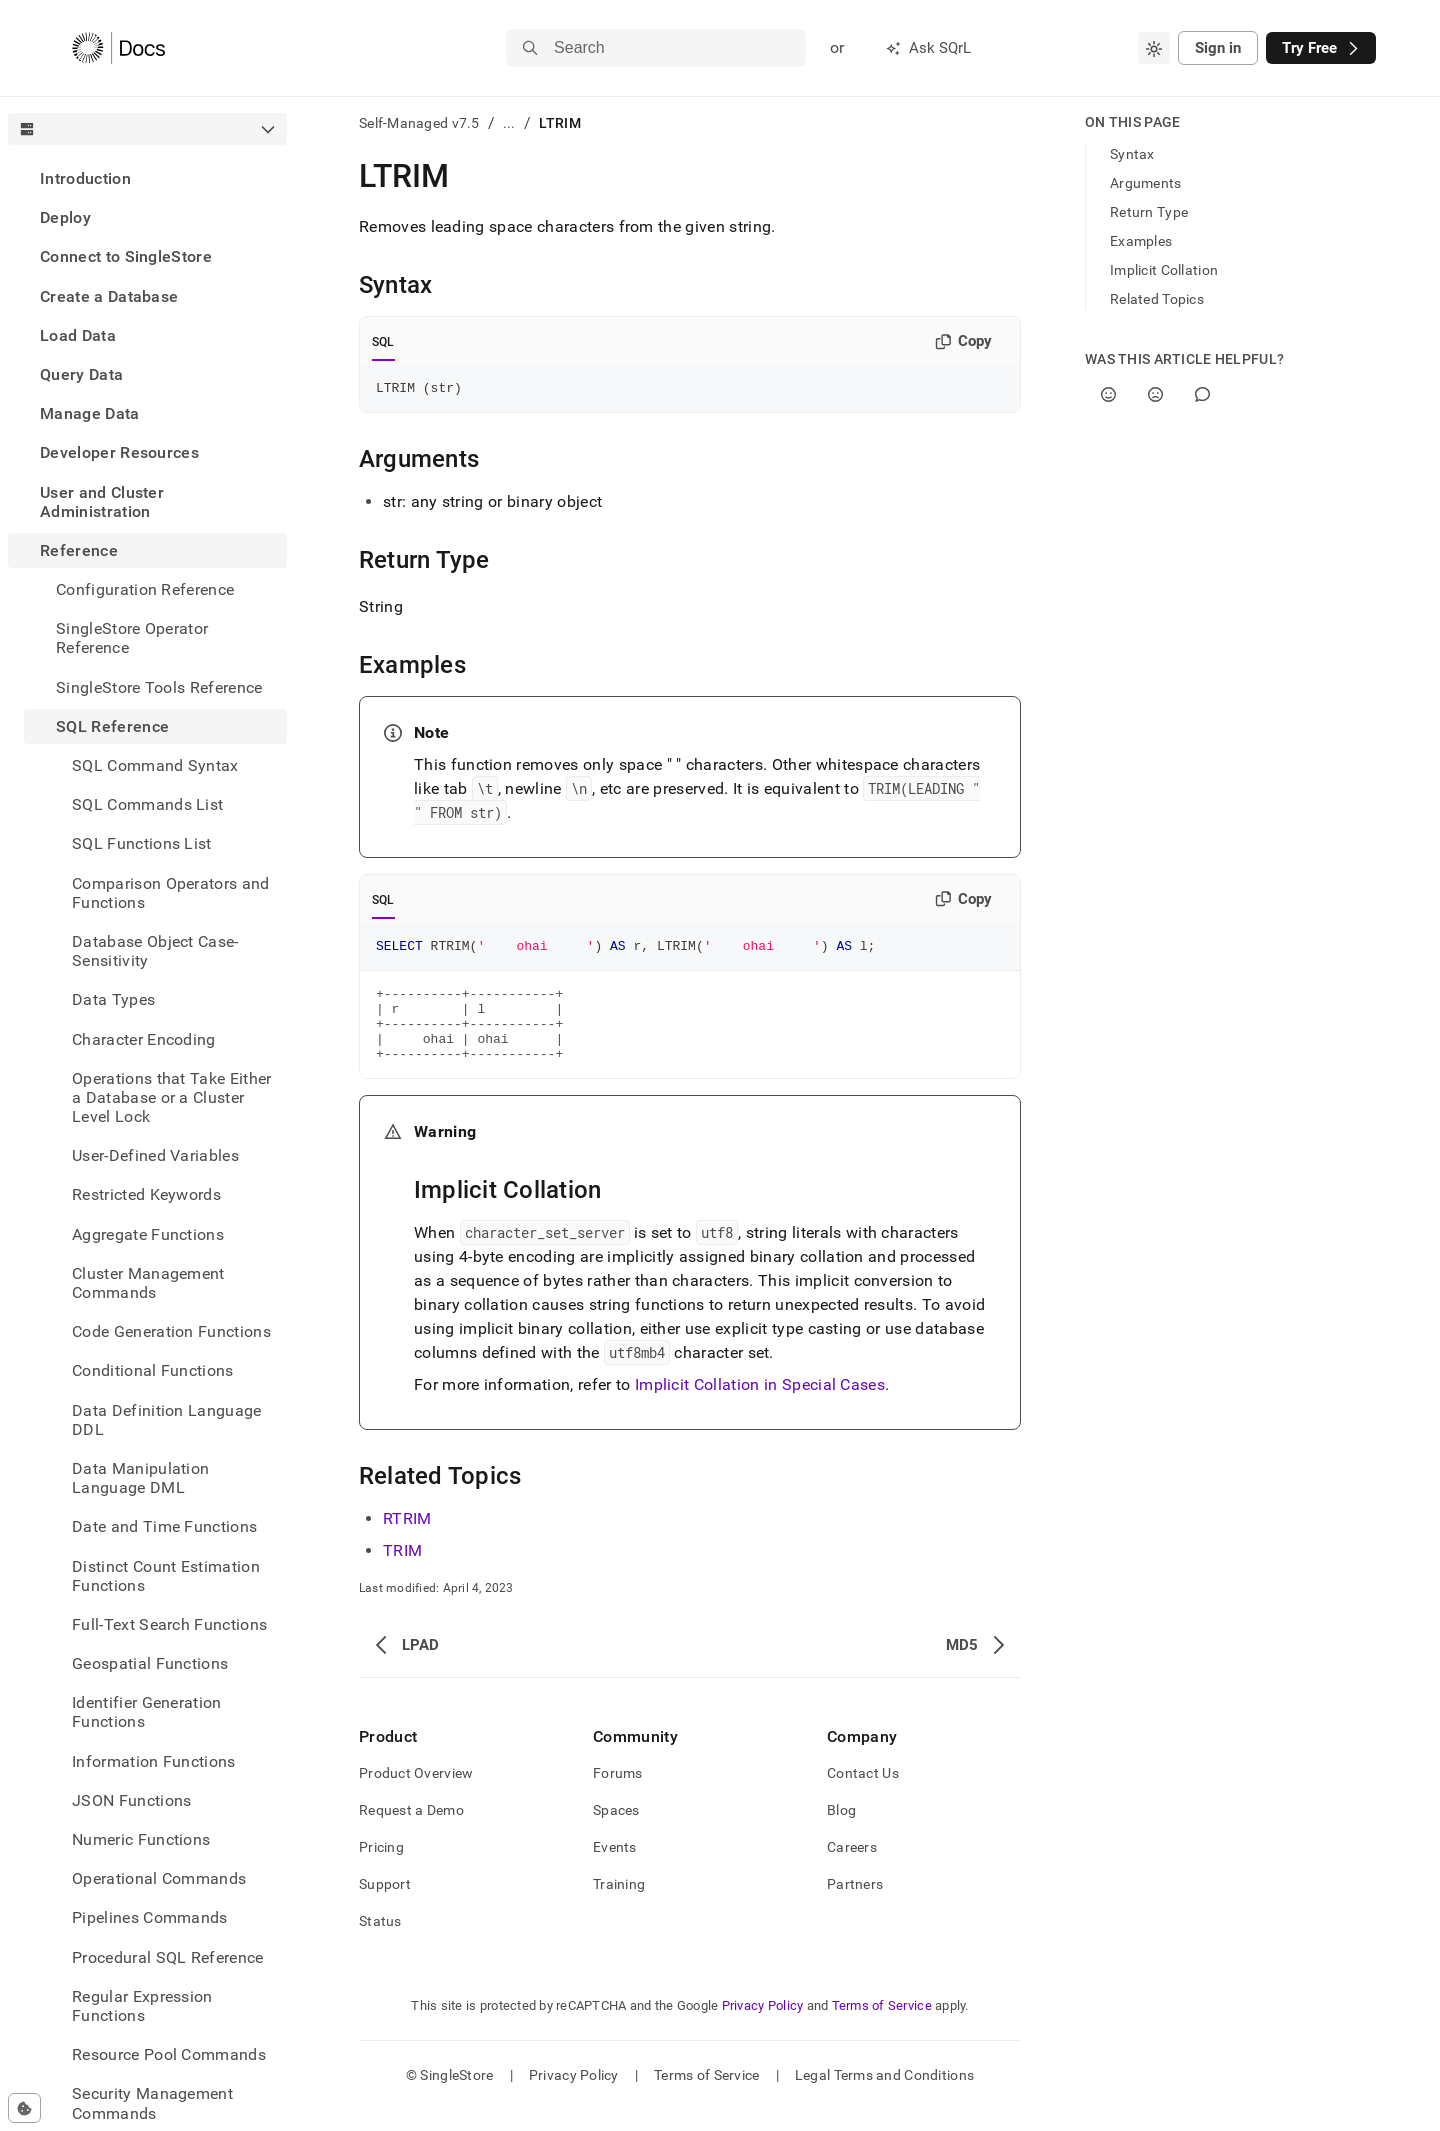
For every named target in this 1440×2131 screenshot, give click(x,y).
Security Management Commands (152, 2103)
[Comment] (1202, 394)
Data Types (113, 999)
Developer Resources (119, 452)
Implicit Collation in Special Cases (760, 1405)
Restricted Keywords (146, 1194)
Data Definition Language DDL (167, 1420)
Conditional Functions (153, 1370)
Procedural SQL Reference (168, 1957)
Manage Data (90, 413)
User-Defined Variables (155, 1155)
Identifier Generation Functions (147, 1712)
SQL (383, 342)
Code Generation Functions (171, 1331)
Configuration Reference (145, 589)
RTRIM (407, 1539)
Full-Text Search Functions (169, 1624)
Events (615, 1868)
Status (380, 1942)
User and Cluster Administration (102, 502)
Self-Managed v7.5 (419, 123)
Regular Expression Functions (142, 2006)
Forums (618, 1794)
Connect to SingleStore (126, 256)
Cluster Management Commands (148, 1283)
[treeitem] (147, 178)
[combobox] (1154, 48)
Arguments (1146, 183)
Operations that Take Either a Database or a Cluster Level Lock (172, 1097)
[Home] (118, 48)
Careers (852, 1868)
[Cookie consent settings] (24, 2108)
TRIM (402, 1571)
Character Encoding (144, 1039)
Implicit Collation (1164, 270)
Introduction (85, 178)
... (509, 123)
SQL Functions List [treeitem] (142, 843)
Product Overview (416, 1794)
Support (385, 1905)
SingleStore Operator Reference (132, 638)
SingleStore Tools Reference (159, 687)
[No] (1155, 394)
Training (619, 1905)
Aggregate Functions (148, 1234)
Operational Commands (159, 1878)
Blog (841, 1831)
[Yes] (1108, 394)
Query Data (81, 374)
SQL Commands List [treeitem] (147, 804)
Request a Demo (411, 1831)
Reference (79, 550)
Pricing (381, 1868)
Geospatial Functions (150, 1663)
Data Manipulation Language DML (140, 1478)
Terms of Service (882, 2026)
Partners (855, 1905)
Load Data (78, 335)
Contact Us (863, 1794)
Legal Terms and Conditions (884, 2096)
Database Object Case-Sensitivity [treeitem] (155, 951)
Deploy (65, 217)
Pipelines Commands (150, 1917)
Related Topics (1157, 299)
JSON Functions (131, 1800)
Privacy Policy (763, 2026)
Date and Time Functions (164, 1526)
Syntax (1132, 154)
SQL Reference (112, 726)
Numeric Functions (141, 1839)
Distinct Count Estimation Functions (166, 1576)
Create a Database (109, 296)
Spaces (616, 1831)
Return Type (1149, 212)
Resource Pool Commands (169, 2054)
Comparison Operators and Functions (171, 893)
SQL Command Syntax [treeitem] (155, 765)
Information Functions (154, 1761)
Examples (1141, 241)
